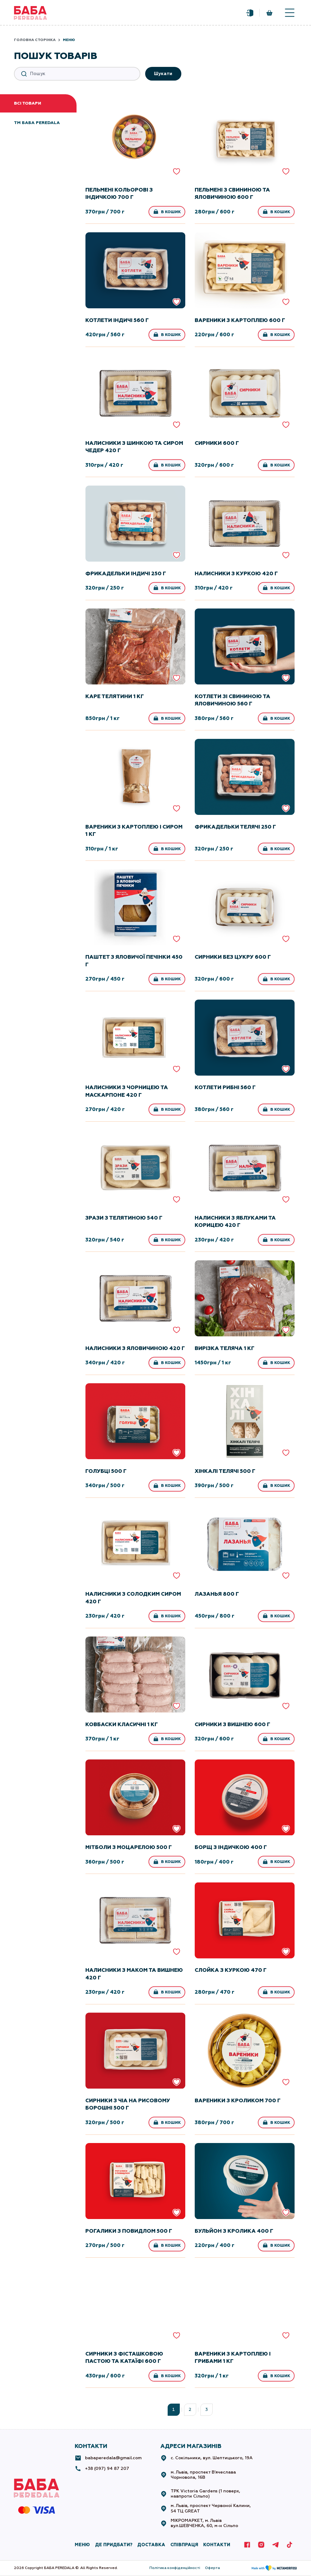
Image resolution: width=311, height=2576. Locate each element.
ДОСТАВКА (151, 2544)
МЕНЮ (82, 2544)
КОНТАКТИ (216, 2544)
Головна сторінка (35, 40)
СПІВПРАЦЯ (184, 2544)
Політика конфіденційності (174, 2568)
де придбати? (113, 2544)
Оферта (212, 2568)
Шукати (163, 73)
